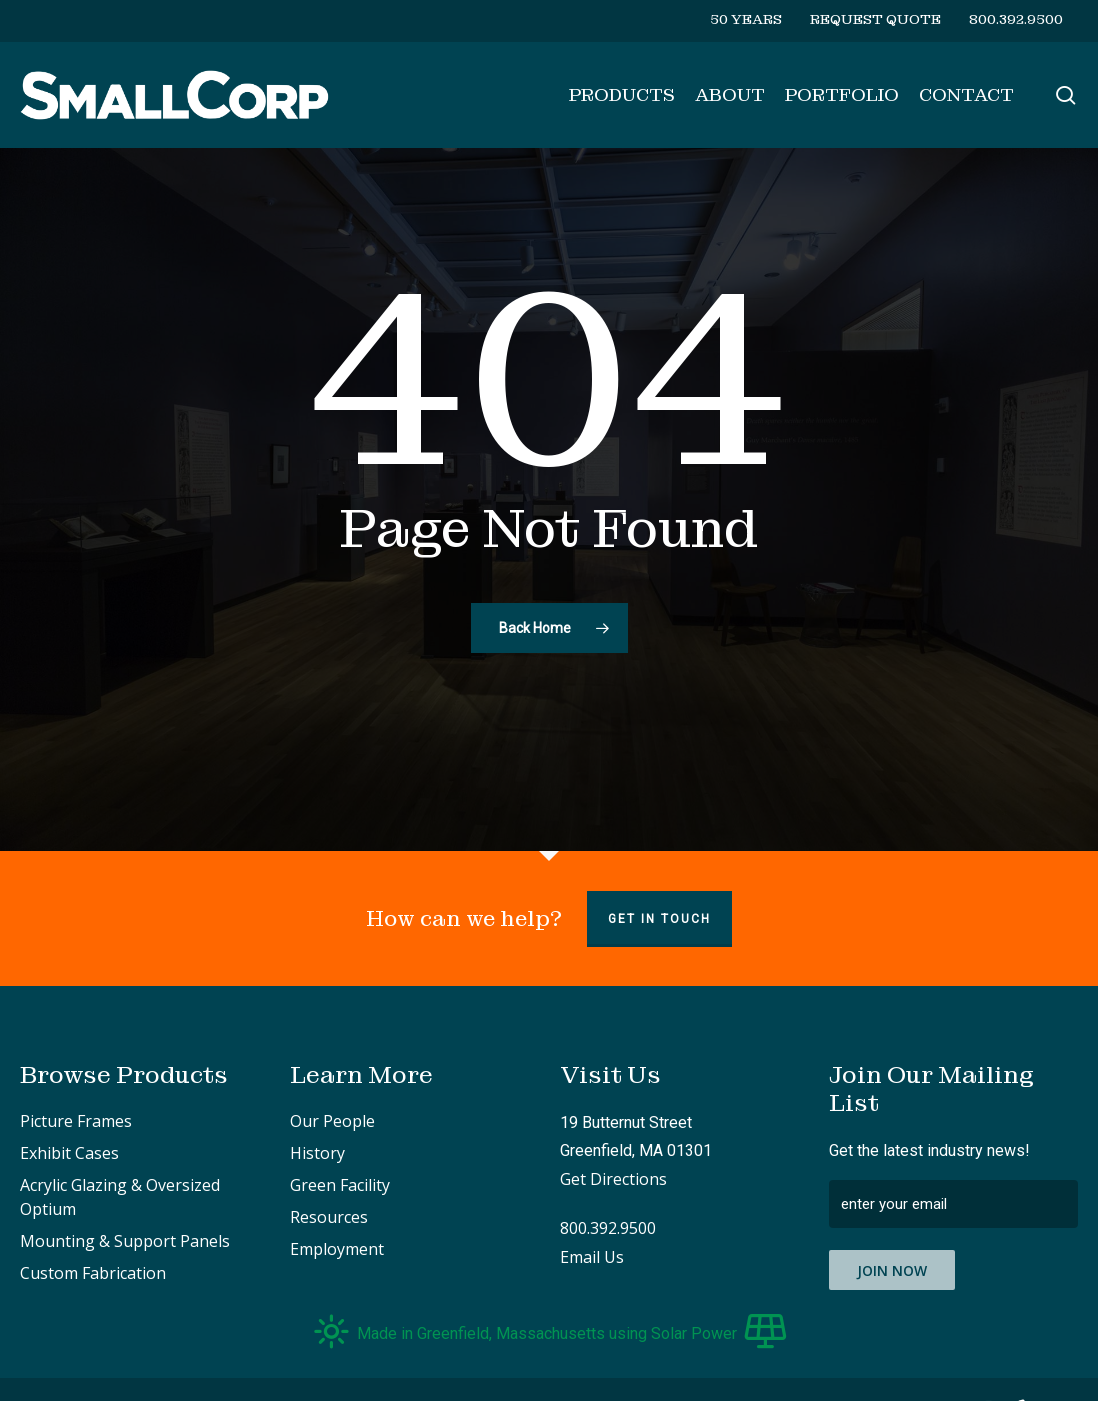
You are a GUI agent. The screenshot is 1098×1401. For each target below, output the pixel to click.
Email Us (592, 1257)
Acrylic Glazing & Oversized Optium (120, 1197)
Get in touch (659, 919)
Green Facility (340, 1185)
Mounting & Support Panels (125, 1241)
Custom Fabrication (93, 1273)
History (317, 1153)
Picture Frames (76, 1121)
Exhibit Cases (69, 1153)
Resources (329, 1217)
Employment (337, 1249)
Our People (332, 1121)
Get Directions (613, 1179)
